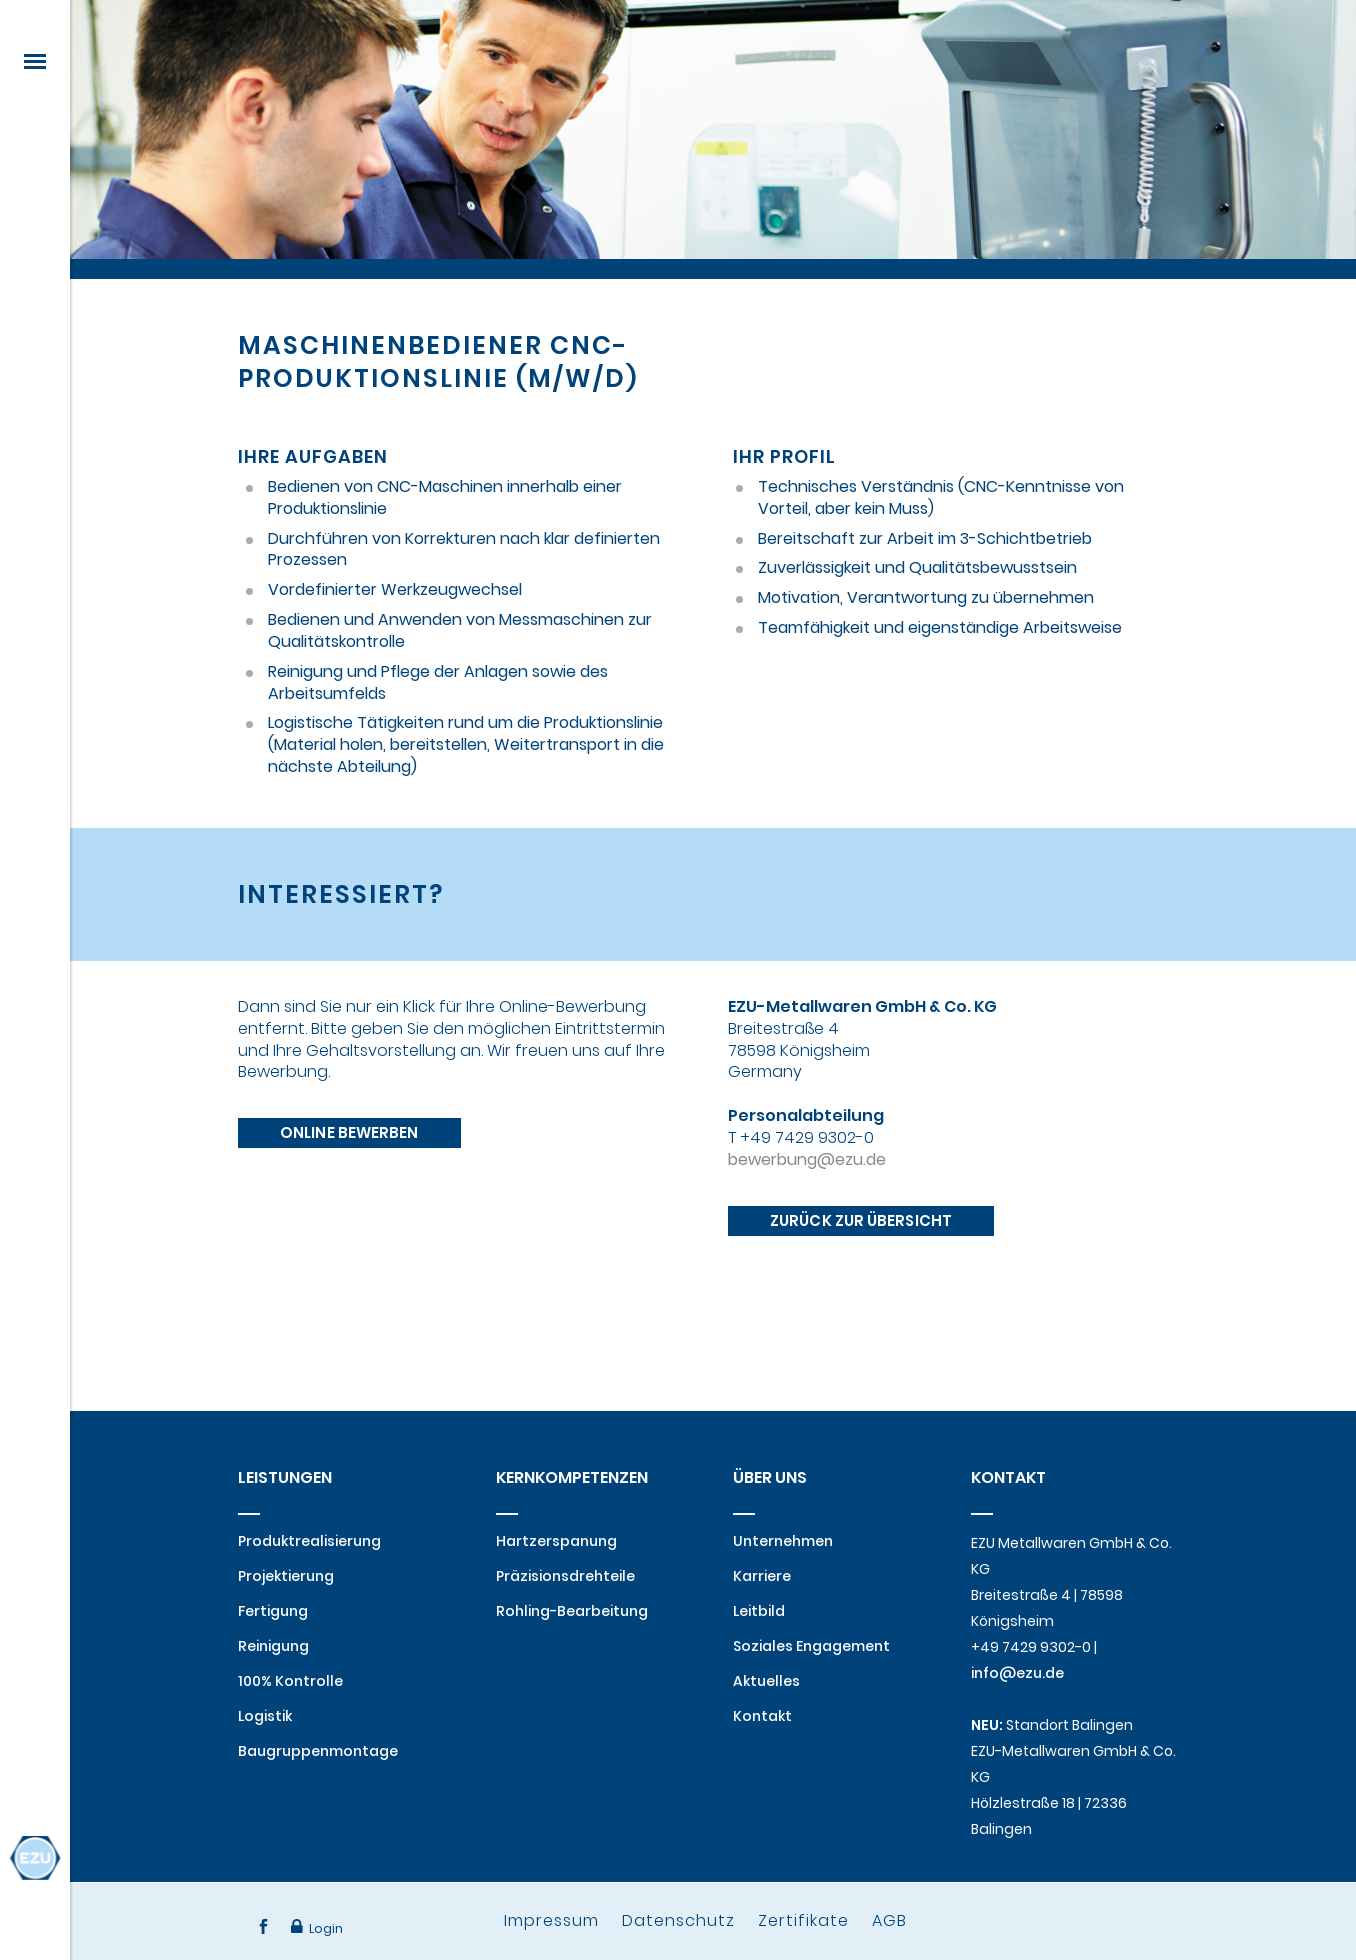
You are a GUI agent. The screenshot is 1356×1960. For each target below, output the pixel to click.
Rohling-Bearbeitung (572, 1611)
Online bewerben (349, 1199)
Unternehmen (783, 1541)
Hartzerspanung (556, 1541)
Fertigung (273, 1611)
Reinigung (273, 1646)
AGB (889, 1920)
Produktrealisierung (309, 1541)
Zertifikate (803, 1920)
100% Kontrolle (290, 1681)
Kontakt (762, 1716)
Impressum (551, 1920)
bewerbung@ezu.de (807, 1240)
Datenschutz (678, 1920)
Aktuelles (766, 1681)
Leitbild (759, 1611)
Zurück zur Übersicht (861, 1303)
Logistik (265, 1716)
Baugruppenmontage (318, 1751)
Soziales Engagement (811, 1646)
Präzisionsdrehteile (565, 1576)
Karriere (762, 1576)
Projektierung (286, 1576)
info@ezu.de (1017, 1673)
